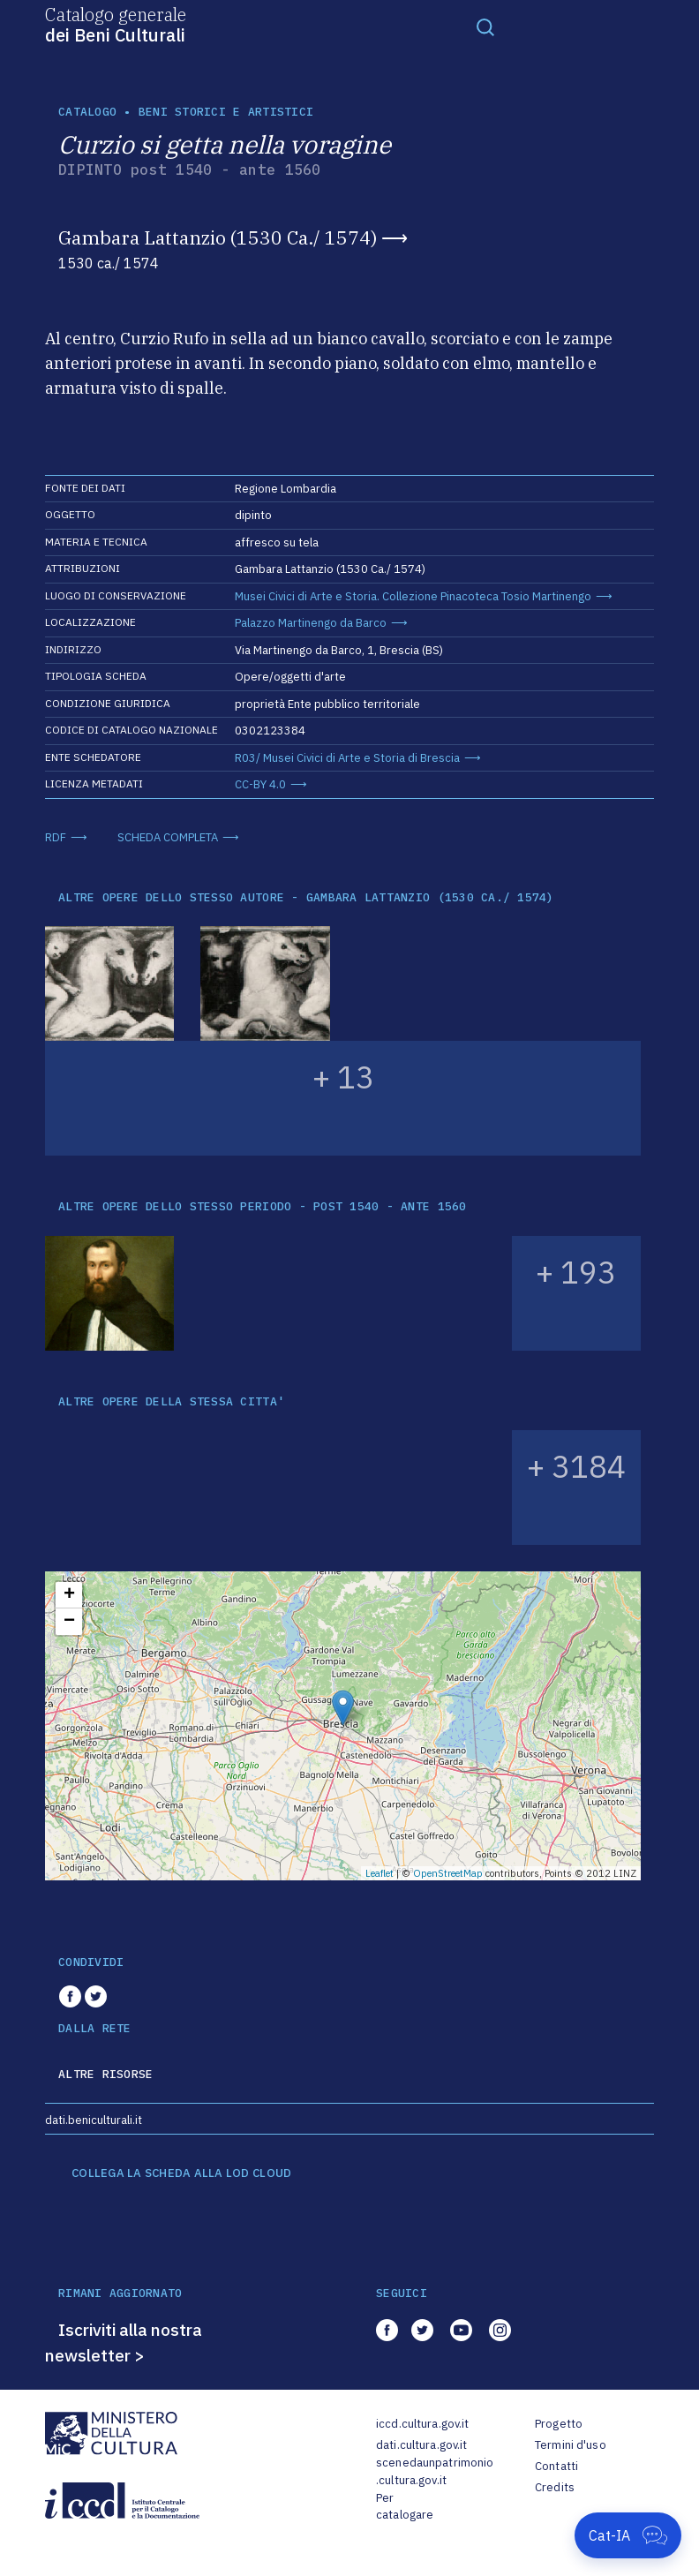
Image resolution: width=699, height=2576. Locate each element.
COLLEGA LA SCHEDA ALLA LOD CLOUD (181, 2173)
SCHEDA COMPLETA (167, 837)
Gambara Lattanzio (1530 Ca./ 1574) (217, 237)
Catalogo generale (115, 24)
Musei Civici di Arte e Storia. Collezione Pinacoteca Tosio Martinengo (413, 596)
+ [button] (69, 1595)
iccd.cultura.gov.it (422, 2423)
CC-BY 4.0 (260, 784)
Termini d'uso (570, 2444)
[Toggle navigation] (485, 26)
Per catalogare (404, 2506)
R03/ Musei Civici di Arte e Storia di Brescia (347, 757)
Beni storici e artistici (226, 111)
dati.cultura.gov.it (421, 2444)
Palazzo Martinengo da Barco (311, 622)
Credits (555, 2487)
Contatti (556, 2466)
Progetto (558, 2423)
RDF (55, 837)
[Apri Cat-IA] (628, 2535)
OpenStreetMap (448, 1873)
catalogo (87, 111)
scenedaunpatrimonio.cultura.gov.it (434, 2471)
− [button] (69, 1621)
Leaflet (379, 1873)
